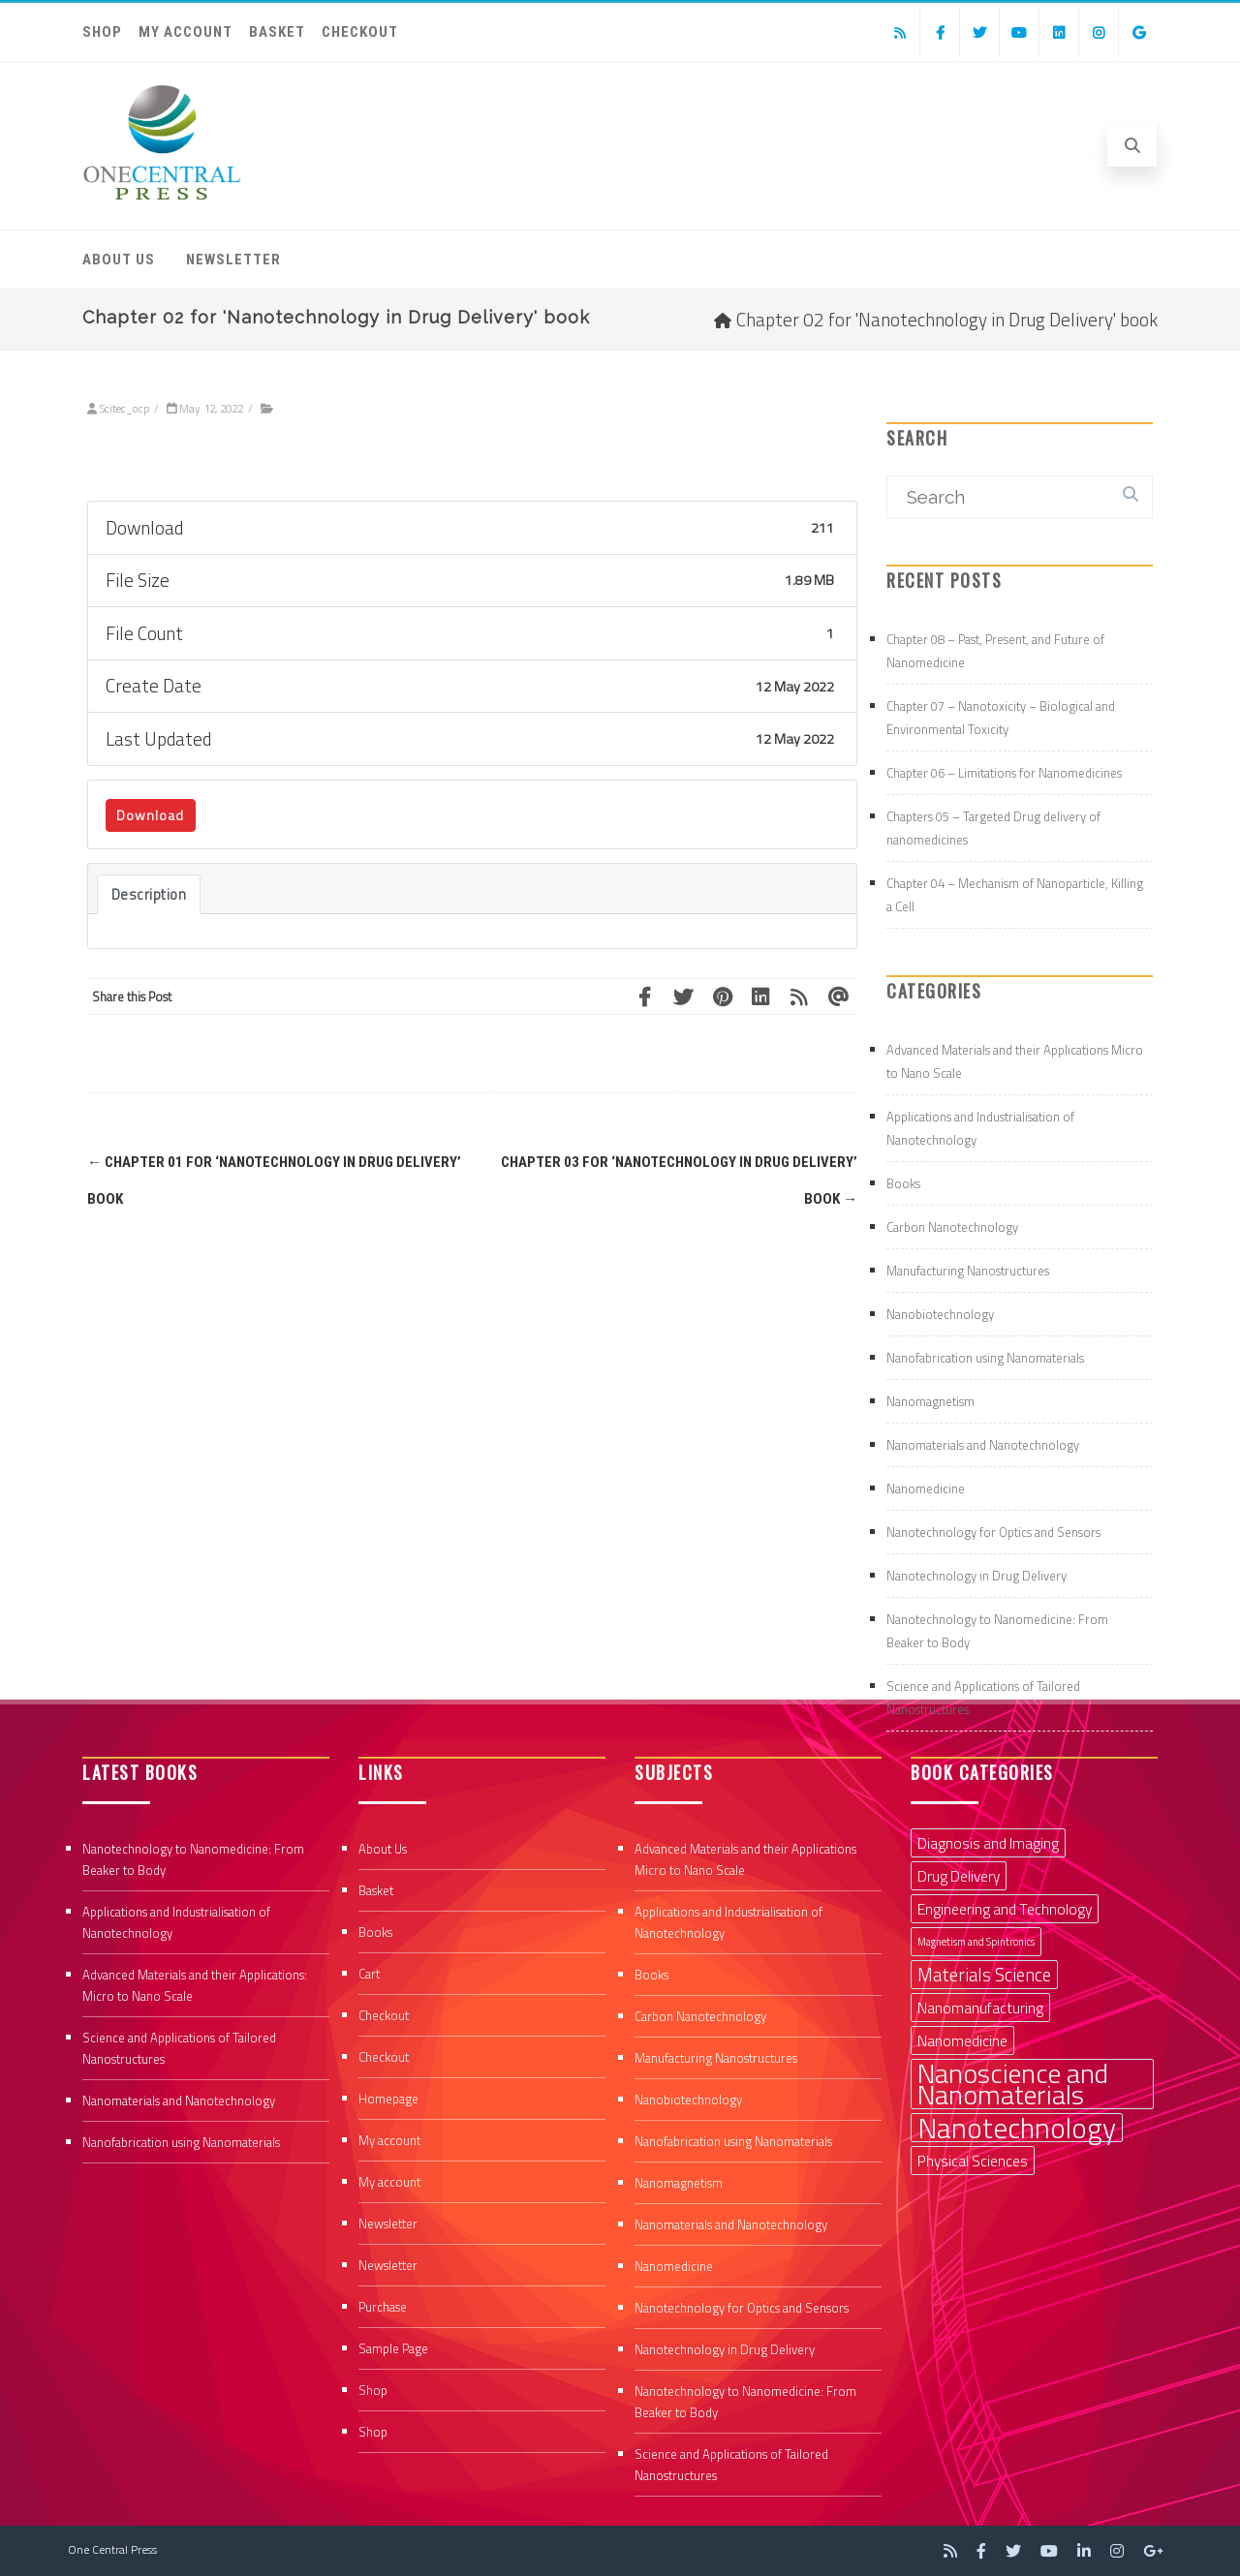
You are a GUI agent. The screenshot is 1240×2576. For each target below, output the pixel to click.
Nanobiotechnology (940, 1314)
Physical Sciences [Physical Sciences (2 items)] (972, 2160)
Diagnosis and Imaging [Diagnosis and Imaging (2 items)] (988, 1843)
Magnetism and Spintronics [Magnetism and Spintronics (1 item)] (976, 1941)
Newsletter (233, 259)
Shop (102, 32)
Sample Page (393, 2348)
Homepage (388, 2098)
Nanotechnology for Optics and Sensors (993, 1532)
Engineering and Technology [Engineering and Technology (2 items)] (1004, 1908)
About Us (118, 259)
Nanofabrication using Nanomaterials (985, 1357)
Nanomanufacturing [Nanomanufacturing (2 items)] (980, 2007)
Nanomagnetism (930, 1401)
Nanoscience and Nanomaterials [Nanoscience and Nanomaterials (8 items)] (1012, 2084)
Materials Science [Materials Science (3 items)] (984, 1974)
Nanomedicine (925, 1488)
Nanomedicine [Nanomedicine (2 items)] (962, 2040)
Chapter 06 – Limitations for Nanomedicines (1004, 772)
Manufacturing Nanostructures (967, 1270)
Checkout (360, 32)
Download (150, 815)
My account (185, 32)
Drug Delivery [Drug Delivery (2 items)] (958, 1875)
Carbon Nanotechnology (952, 1227)
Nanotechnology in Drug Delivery (976, 1575)
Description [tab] (149, 894)
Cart (369, 1973)
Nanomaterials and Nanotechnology (982, 1445)
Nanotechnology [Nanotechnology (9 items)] (1016, 2127)
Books (903, 1183)
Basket (277, 32)
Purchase (382, 2306)
